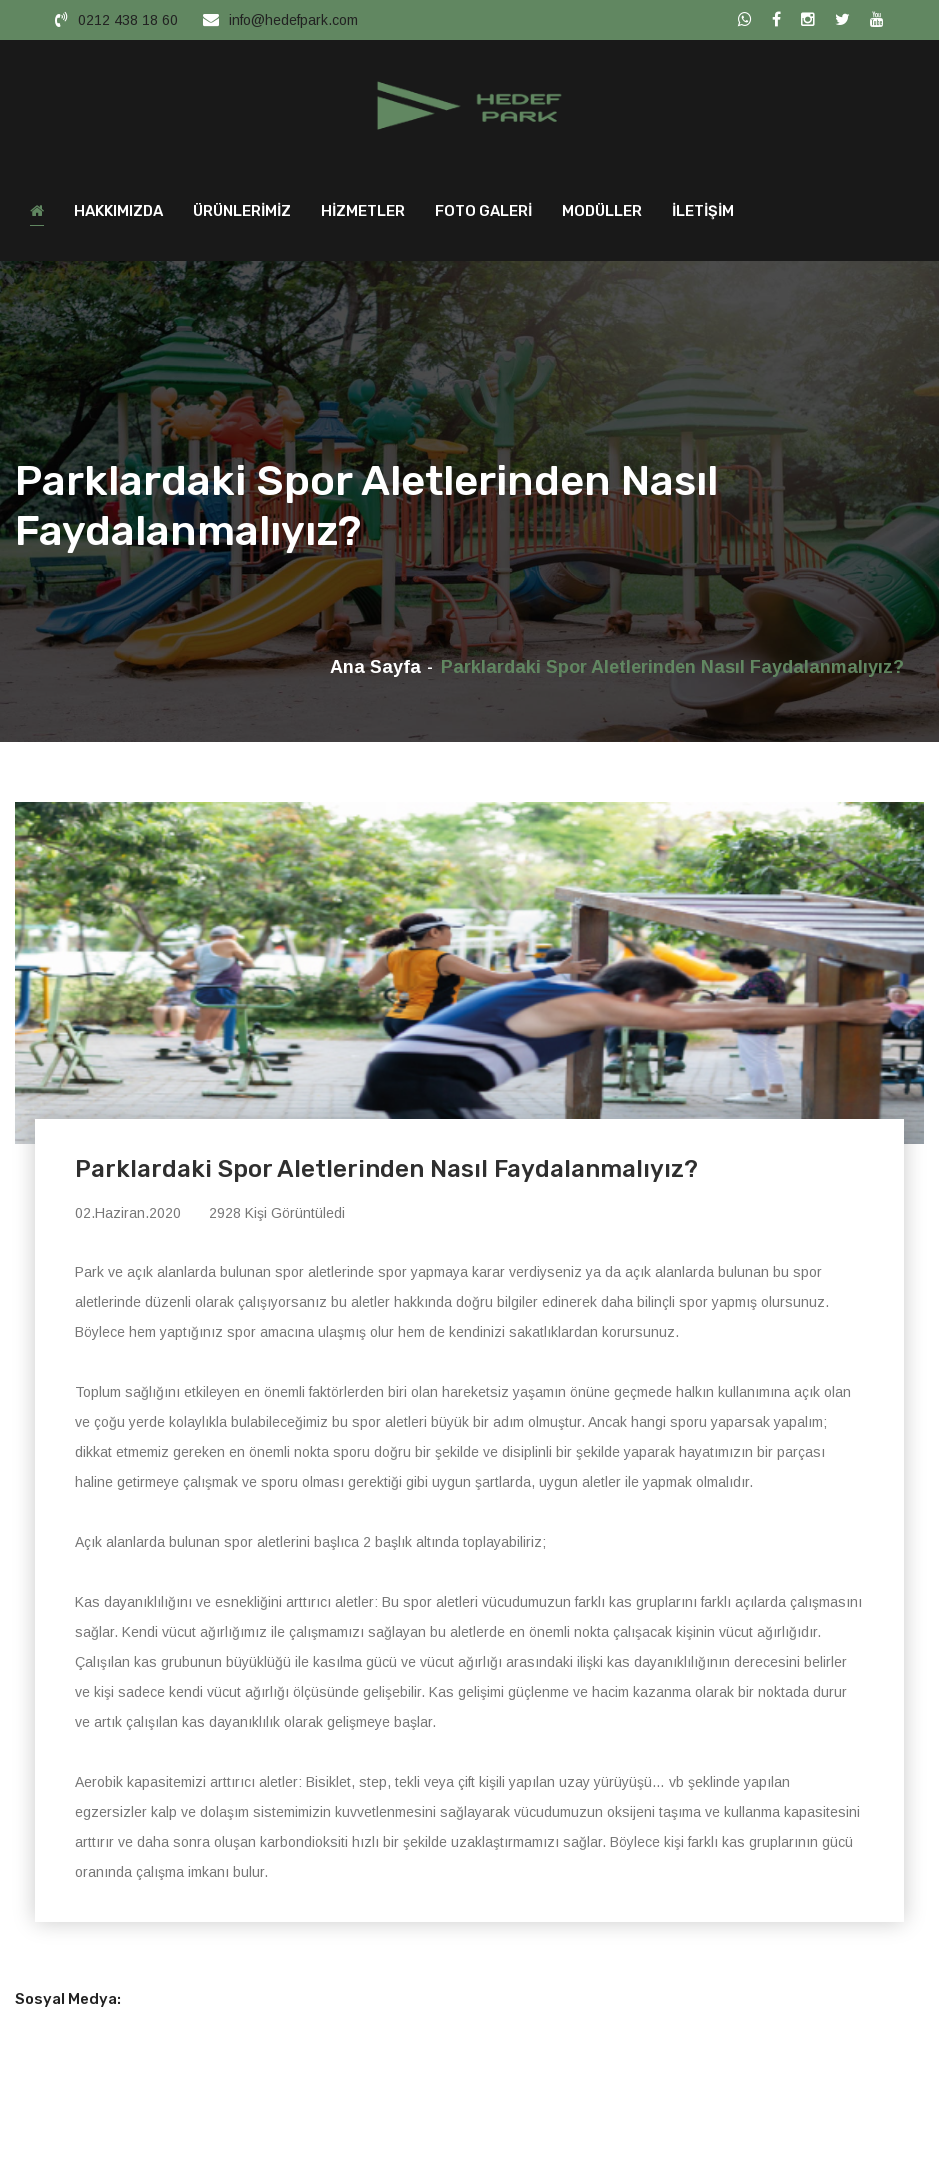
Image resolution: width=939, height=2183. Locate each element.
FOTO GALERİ (483, 216)
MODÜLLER (602, 216)
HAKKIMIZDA (118, 216)
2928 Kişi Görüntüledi (277, 1219)
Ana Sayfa (375, 672)
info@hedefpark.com (293, 20)
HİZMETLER (363, 216)
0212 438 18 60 (128, 20)
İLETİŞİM (703, 216)
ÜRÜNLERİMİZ (242, 216)
